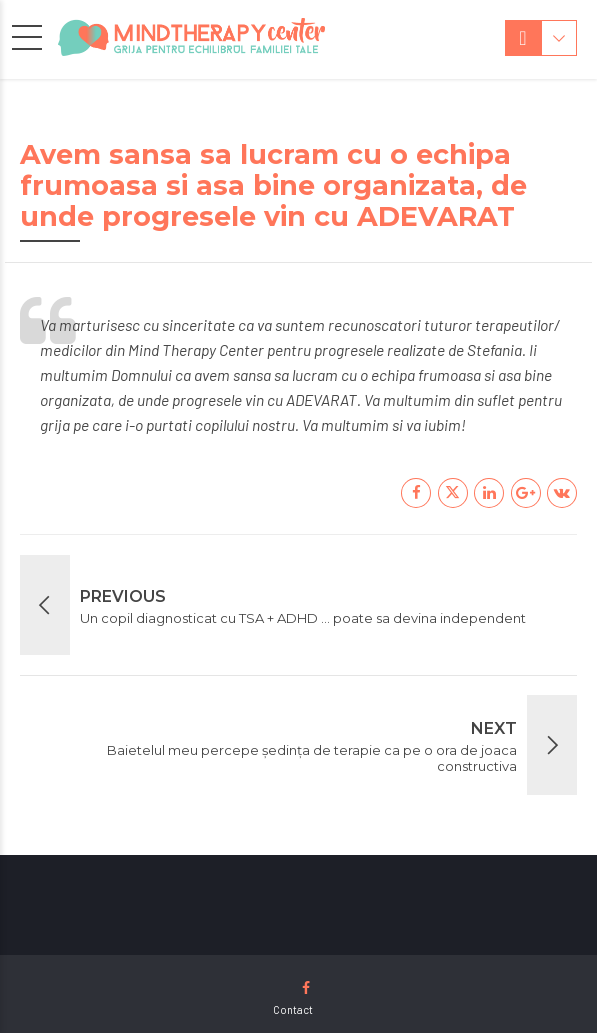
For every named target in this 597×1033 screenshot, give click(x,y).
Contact (293, 1009)
